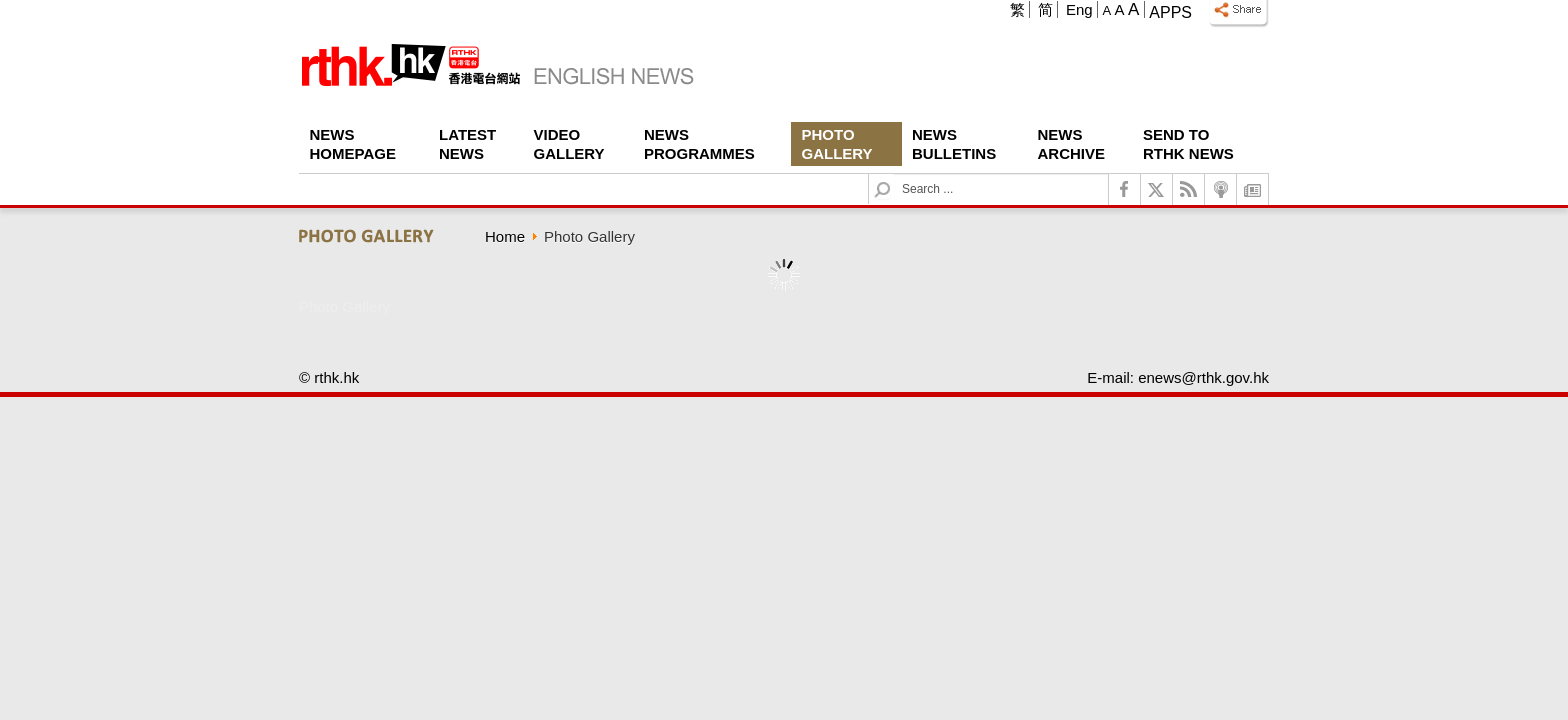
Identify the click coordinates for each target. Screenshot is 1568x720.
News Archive (1072, 144)
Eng (1079, 9)
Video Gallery (569, 144)
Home (505, 236)
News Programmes (699, 144)
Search (894, 174)
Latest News (467, 144)
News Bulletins (954, 144)
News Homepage (353, 144)
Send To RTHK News (1188, 144)
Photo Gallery (837, 144)
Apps (1170, 12)
